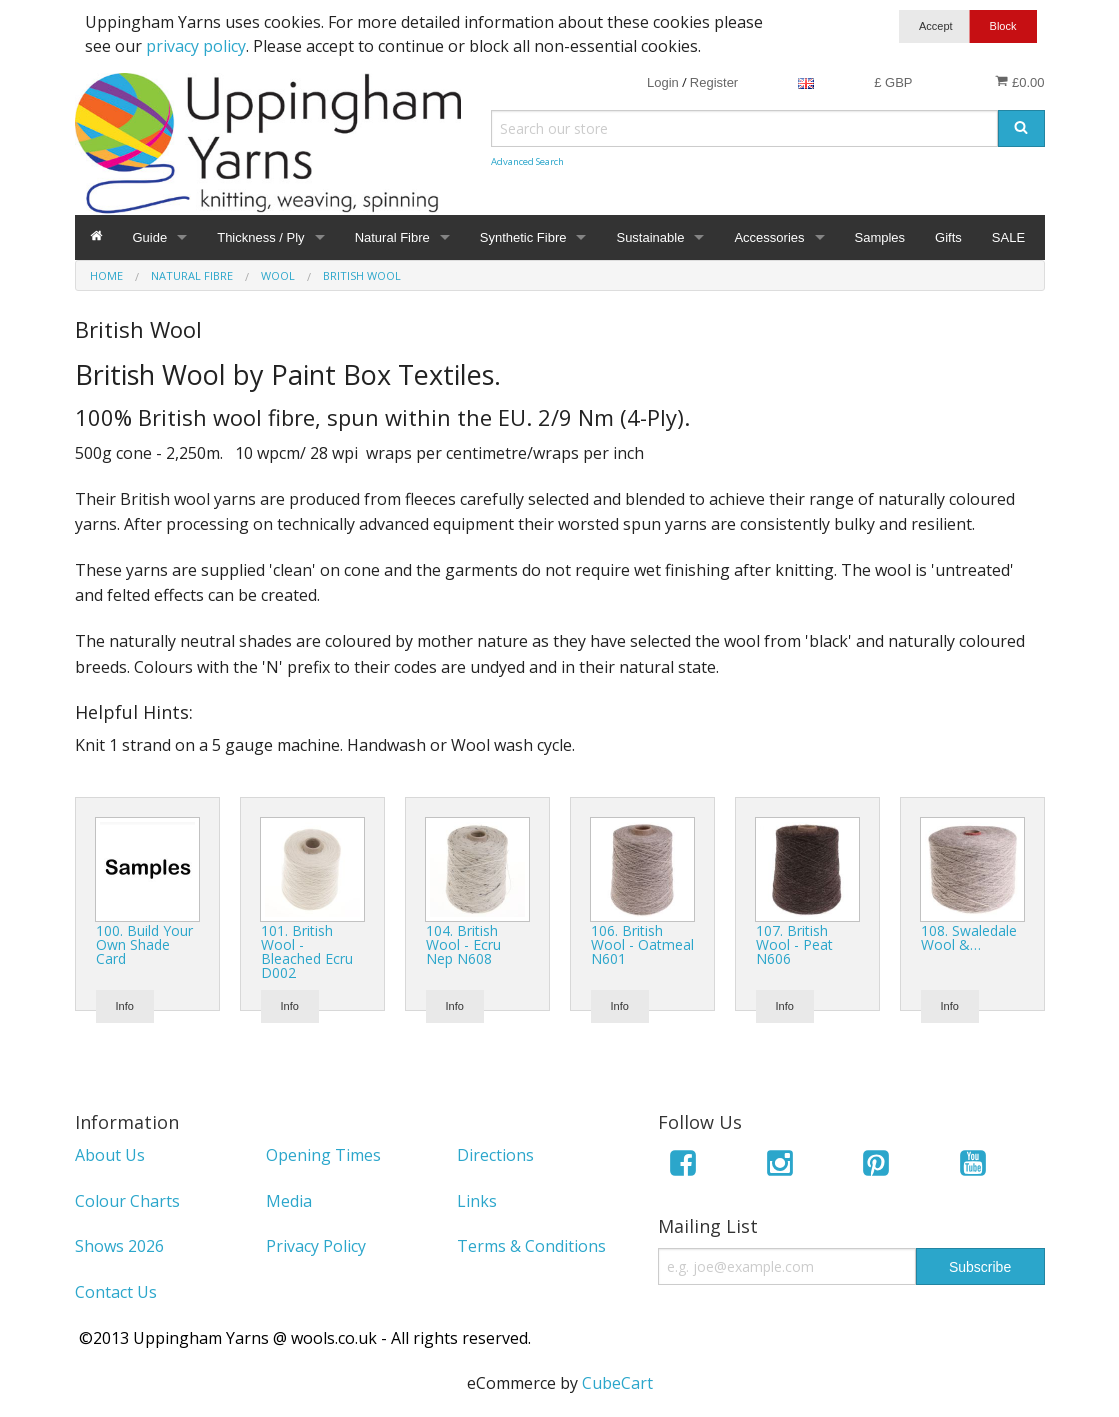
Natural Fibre (392, 237)
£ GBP (893, 82)
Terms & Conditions (531, 1246)
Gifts (948, 237)
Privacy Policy (316, 1246)
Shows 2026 (119, 1246)
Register (714, 82)
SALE (1008, 237)
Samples (880, 237)
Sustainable (650, 237)
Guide (150, 237)
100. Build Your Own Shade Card (144, 944)
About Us (110, 1155)
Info (125, 1006)
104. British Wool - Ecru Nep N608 (463, 944)
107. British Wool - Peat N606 (794, 944)
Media (289, 1201)
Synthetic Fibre (523, 237)
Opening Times (323, 1155)
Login (663, 82)
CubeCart (617, 1383)
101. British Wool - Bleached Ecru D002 (307, 951)
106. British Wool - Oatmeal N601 (642, 944)
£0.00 (1019, 82)
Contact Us (116, 1292)
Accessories (769, 237)
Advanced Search (527, 161)
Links (477, 1201)
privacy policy (196, 46)
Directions (495, 1155)
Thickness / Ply (260, 237)
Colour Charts (127, 1201)
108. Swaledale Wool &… (969, 937)
